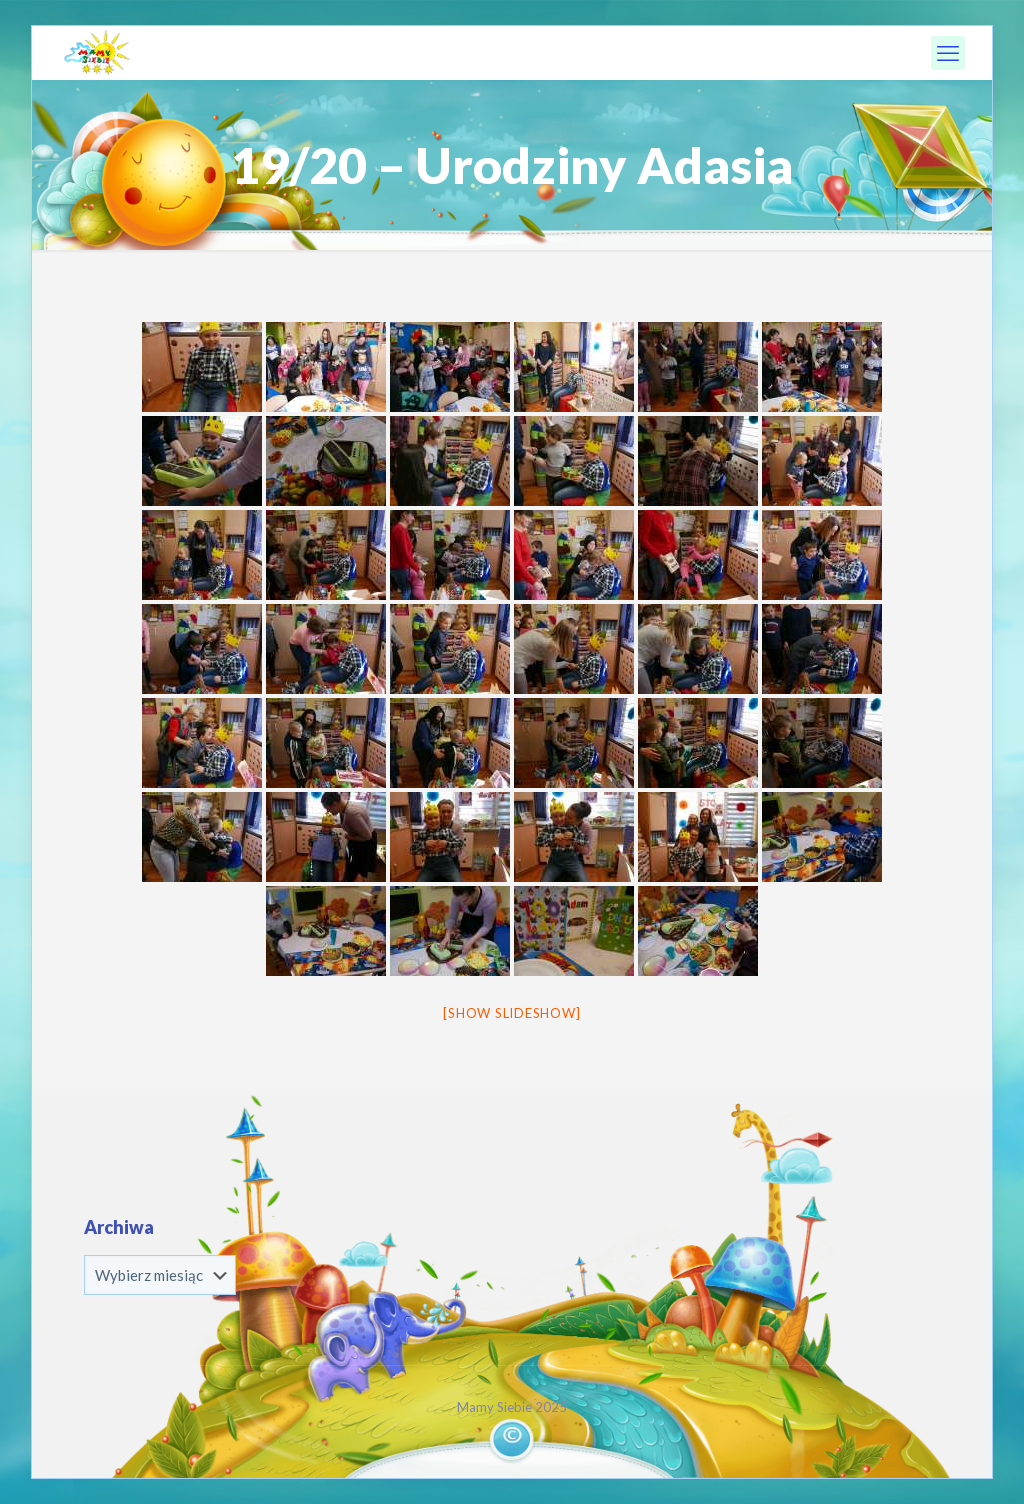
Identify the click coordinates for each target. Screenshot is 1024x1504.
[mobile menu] (948, 53)
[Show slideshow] (511, 1013)
